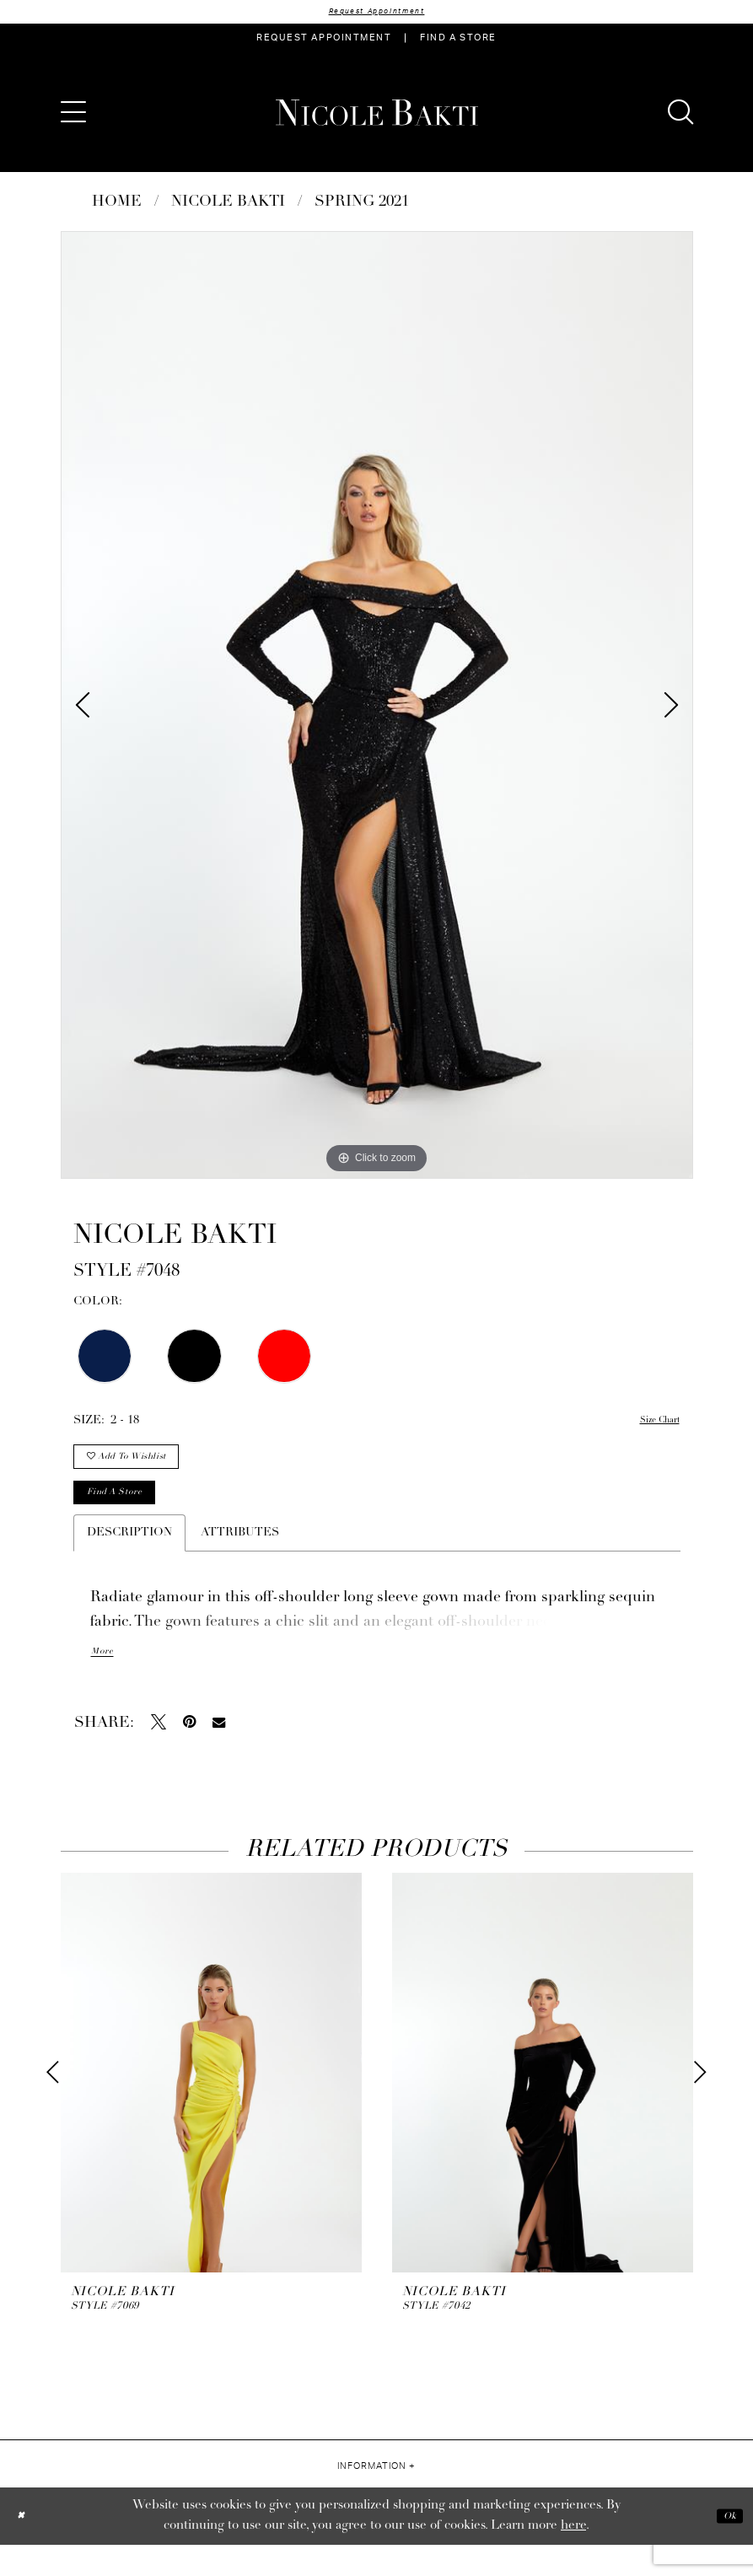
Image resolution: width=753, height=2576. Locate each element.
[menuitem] (324, 41)
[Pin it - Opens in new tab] (189, 1753)
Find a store (129, 1518)
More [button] (106, 1683)
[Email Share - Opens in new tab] (218, 1752)
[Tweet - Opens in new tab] (158, 1753)
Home (117, 205)
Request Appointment (377, 13)
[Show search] (680, 115)
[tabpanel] (377, 708)
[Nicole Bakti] (377, 115)
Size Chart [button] (651, 1423)
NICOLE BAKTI (228, 205)
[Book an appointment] (324, 41)
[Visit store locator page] (458, 41)
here (573, 2557)
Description (129, 1562)
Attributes (240, 1562)
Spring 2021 (362, 205)
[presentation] (211, 2104)
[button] (73, 115)
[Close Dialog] (25, 2547)
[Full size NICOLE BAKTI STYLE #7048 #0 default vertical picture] (377, 708)
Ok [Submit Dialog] (725, 2547)
